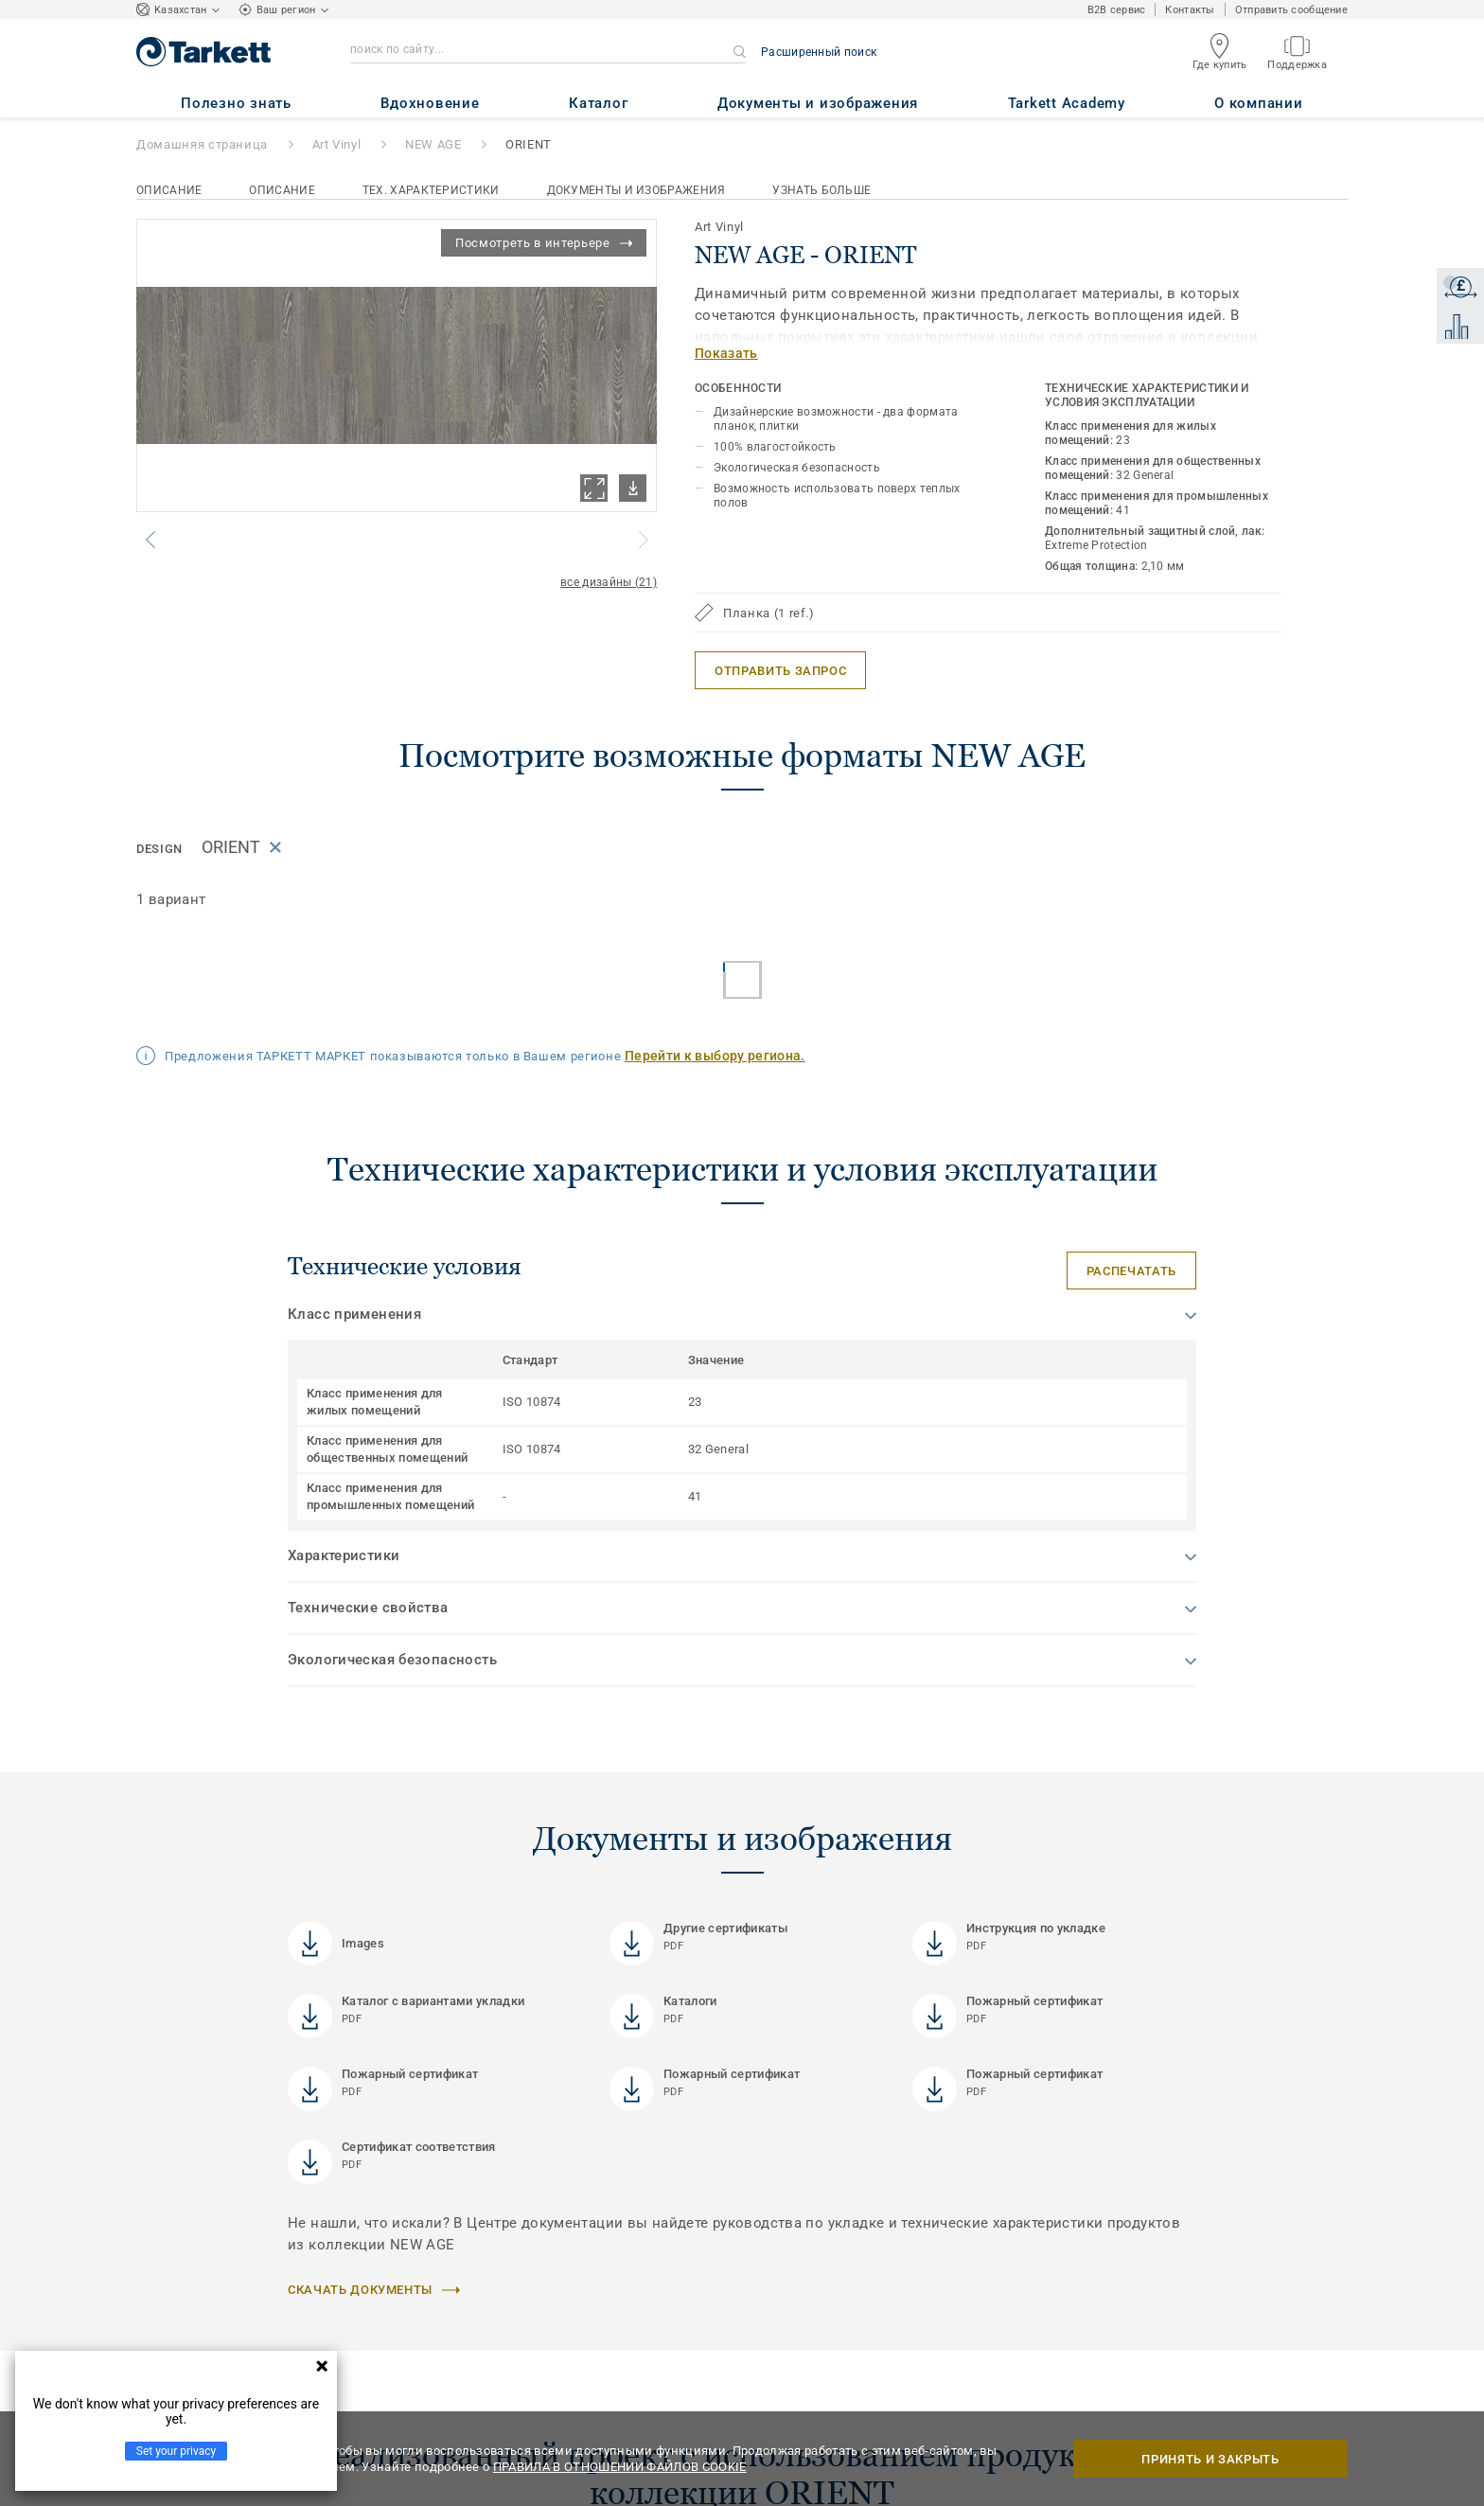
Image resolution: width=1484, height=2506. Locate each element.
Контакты (1189, 10)
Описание (169, 190)
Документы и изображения (636, 190)
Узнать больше (821, 190)
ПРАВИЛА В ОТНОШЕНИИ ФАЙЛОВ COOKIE (620, 2467)
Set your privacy (176, 2451)
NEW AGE (433, 144)
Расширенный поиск (818, 52)
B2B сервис (1116, 10)
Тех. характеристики (431, 190)
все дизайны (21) (608, 582)
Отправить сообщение (1291, 10)
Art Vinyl (337, 144)
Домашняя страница (202, 144)
